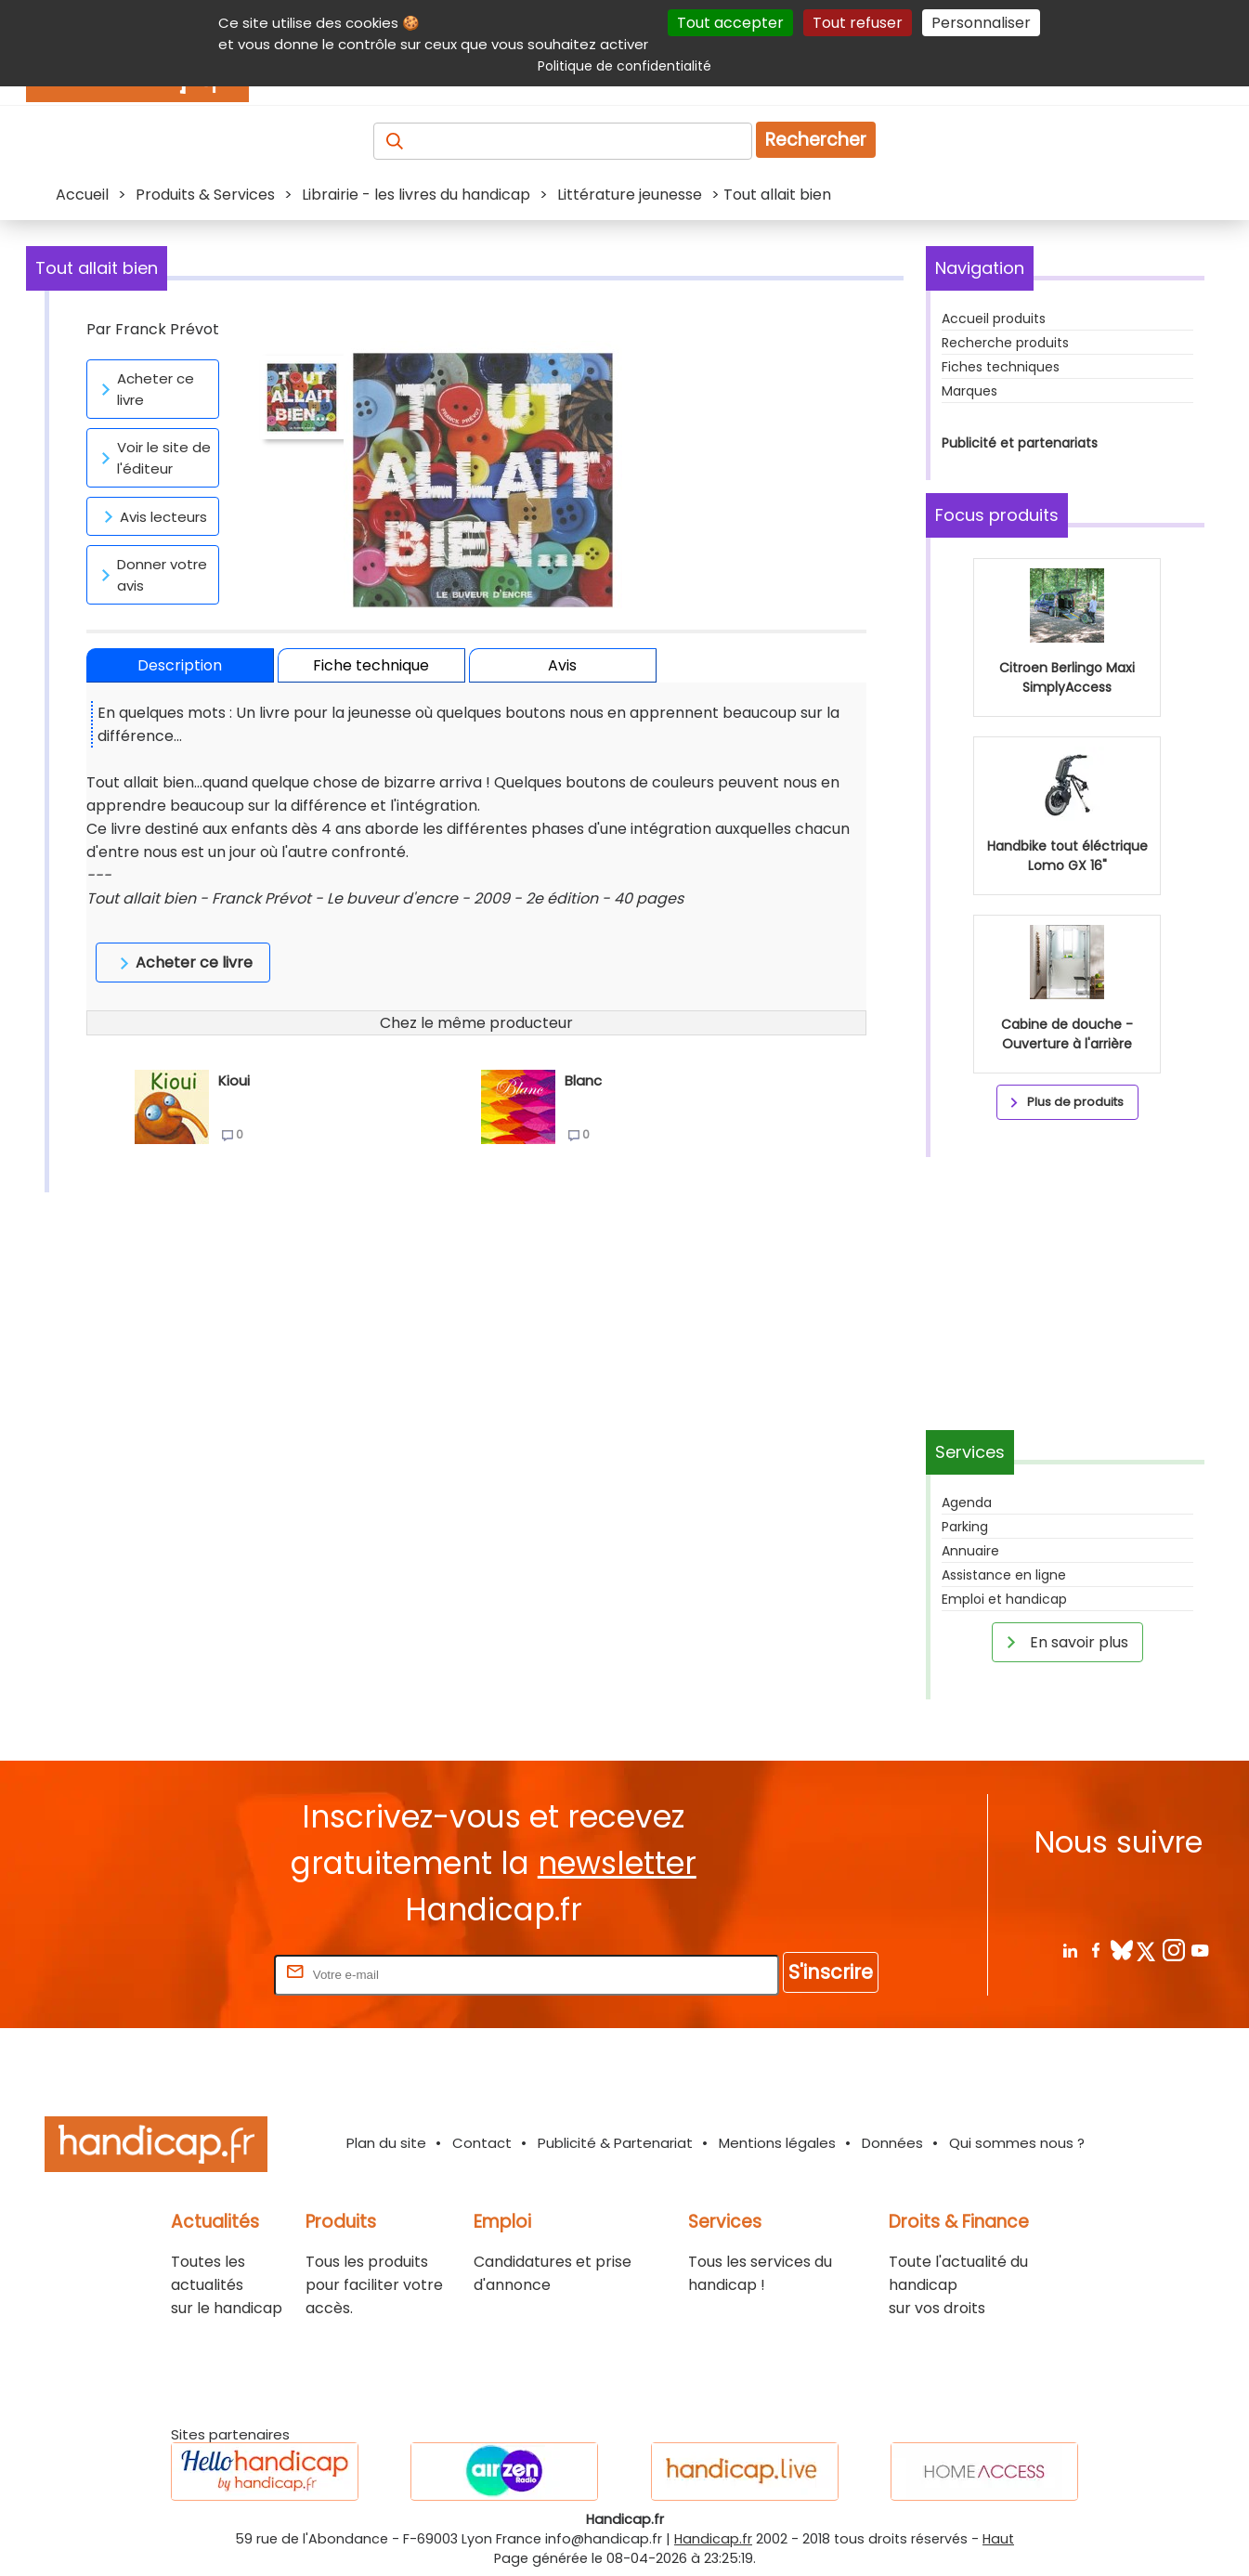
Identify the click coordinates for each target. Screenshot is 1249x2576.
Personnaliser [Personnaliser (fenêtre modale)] (981, 22)
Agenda (967, 1502)
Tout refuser (858, 22)
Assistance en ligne (1004, 1575)
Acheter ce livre (144, 389)
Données (892, 2143)
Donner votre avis (151, 574)
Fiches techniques (1001, 367)
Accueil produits (994, 318)
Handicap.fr (713, 2539)
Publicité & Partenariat (615, 2143)
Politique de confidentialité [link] (624, 66)
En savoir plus (1064, 1642)
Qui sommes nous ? (1017, 2143)
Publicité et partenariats (1020, 443)
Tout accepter (730, 22)
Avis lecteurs (152, 516)
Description (179, 665)
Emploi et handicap (1004, 1599)
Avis (562, 665)
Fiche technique (371, 665)
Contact (482, 2143)
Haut (998, 2539)
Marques (969, 391)
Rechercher (815, 139)
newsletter (617, 1863)
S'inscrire (830, 1971)
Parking (965, 1526)
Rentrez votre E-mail (196, 1973)
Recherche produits (1005, 342)
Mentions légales (777, 2143)
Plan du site (386, 2143)
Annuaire (970, 1551)
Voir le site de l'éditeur (153, 457)
